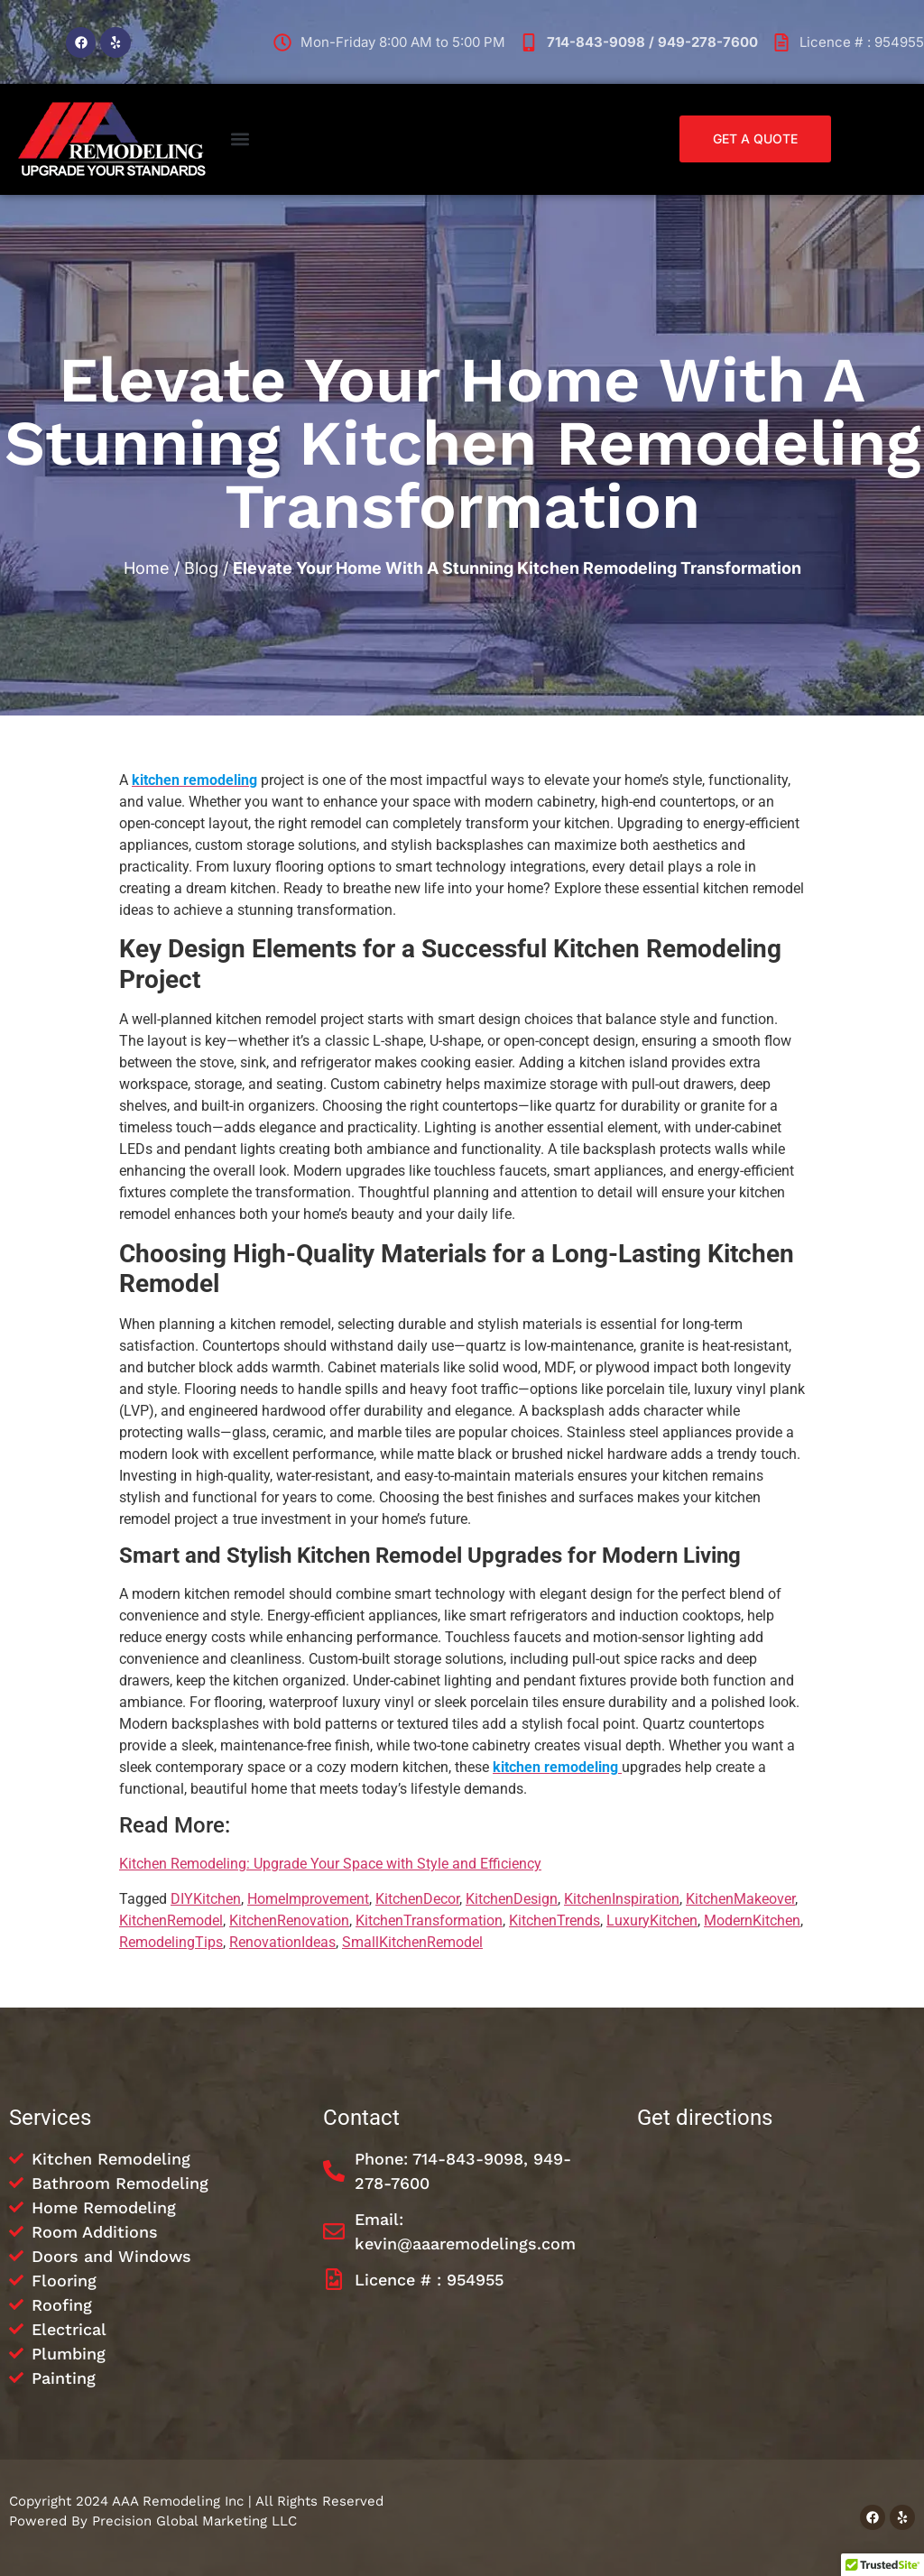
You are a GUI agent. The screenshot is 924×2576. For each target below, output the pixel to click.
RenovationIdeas (282, 1942)
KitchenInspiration (621, 1898)
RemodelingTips (171, 1942)
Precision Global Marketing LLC (194, 2521)
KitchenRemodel (171, 1920)
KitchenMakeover (740, 1898)
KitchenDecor (417, 1898)
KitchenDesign (512, 1898)
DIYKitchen (206, 1898)
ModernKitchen (752, 1920)
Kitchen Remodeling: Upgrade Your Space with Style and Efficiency (330, 1863)
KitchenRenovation (289, 1920)
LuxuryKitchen (652, 1920)
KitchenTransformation (429, 1920)
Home (147, 568)
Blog (201, 568)
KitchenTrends (554, 1920)
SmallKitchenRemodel (412, 1942)
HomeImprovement (308, 1898)
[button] (239, 139)
